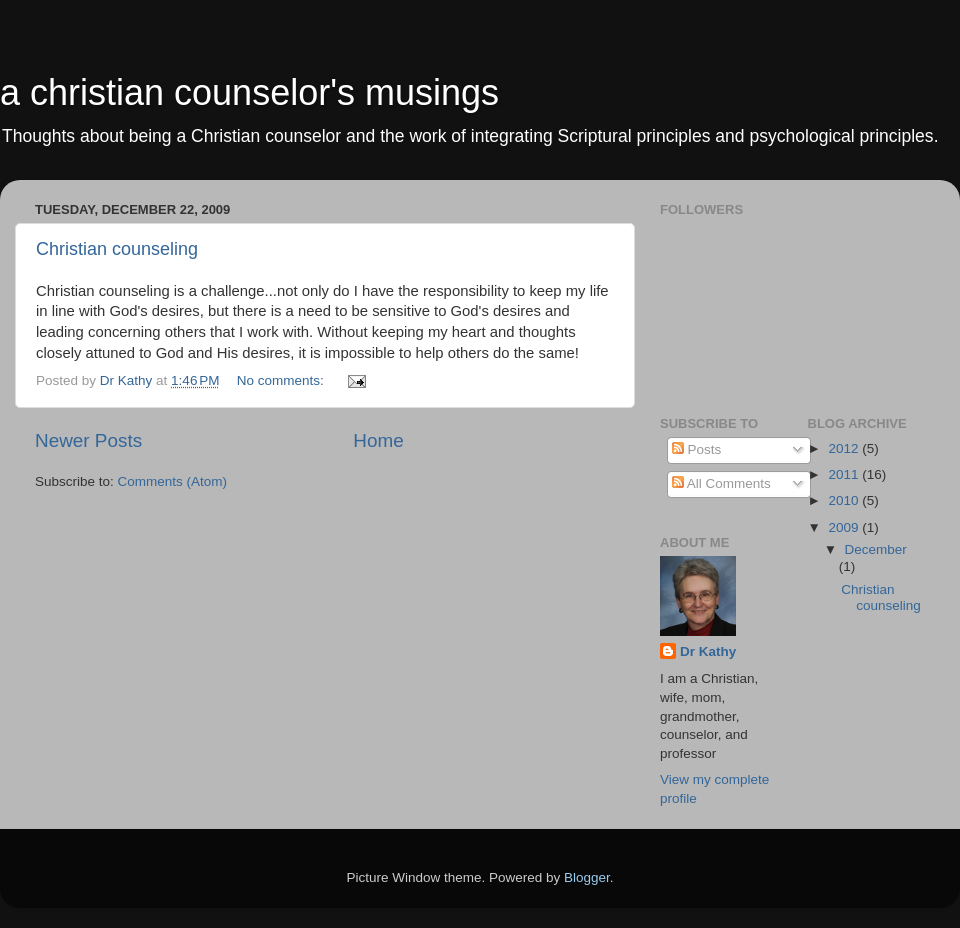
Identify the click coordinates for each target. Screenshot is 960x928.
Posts (697, 449)
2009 (845, 527)
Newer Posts (88, 440)
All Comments (721, 483)
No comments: (282, 380)
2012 (845, 448)
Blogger (587, 877)
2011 (845, 474)
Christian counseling (117, 249)
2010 (845, 500)
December (876, 549)
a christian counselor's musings (249, 92)
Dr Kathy (708, 651)
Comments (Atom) (173, 481)
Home (378, 440)
